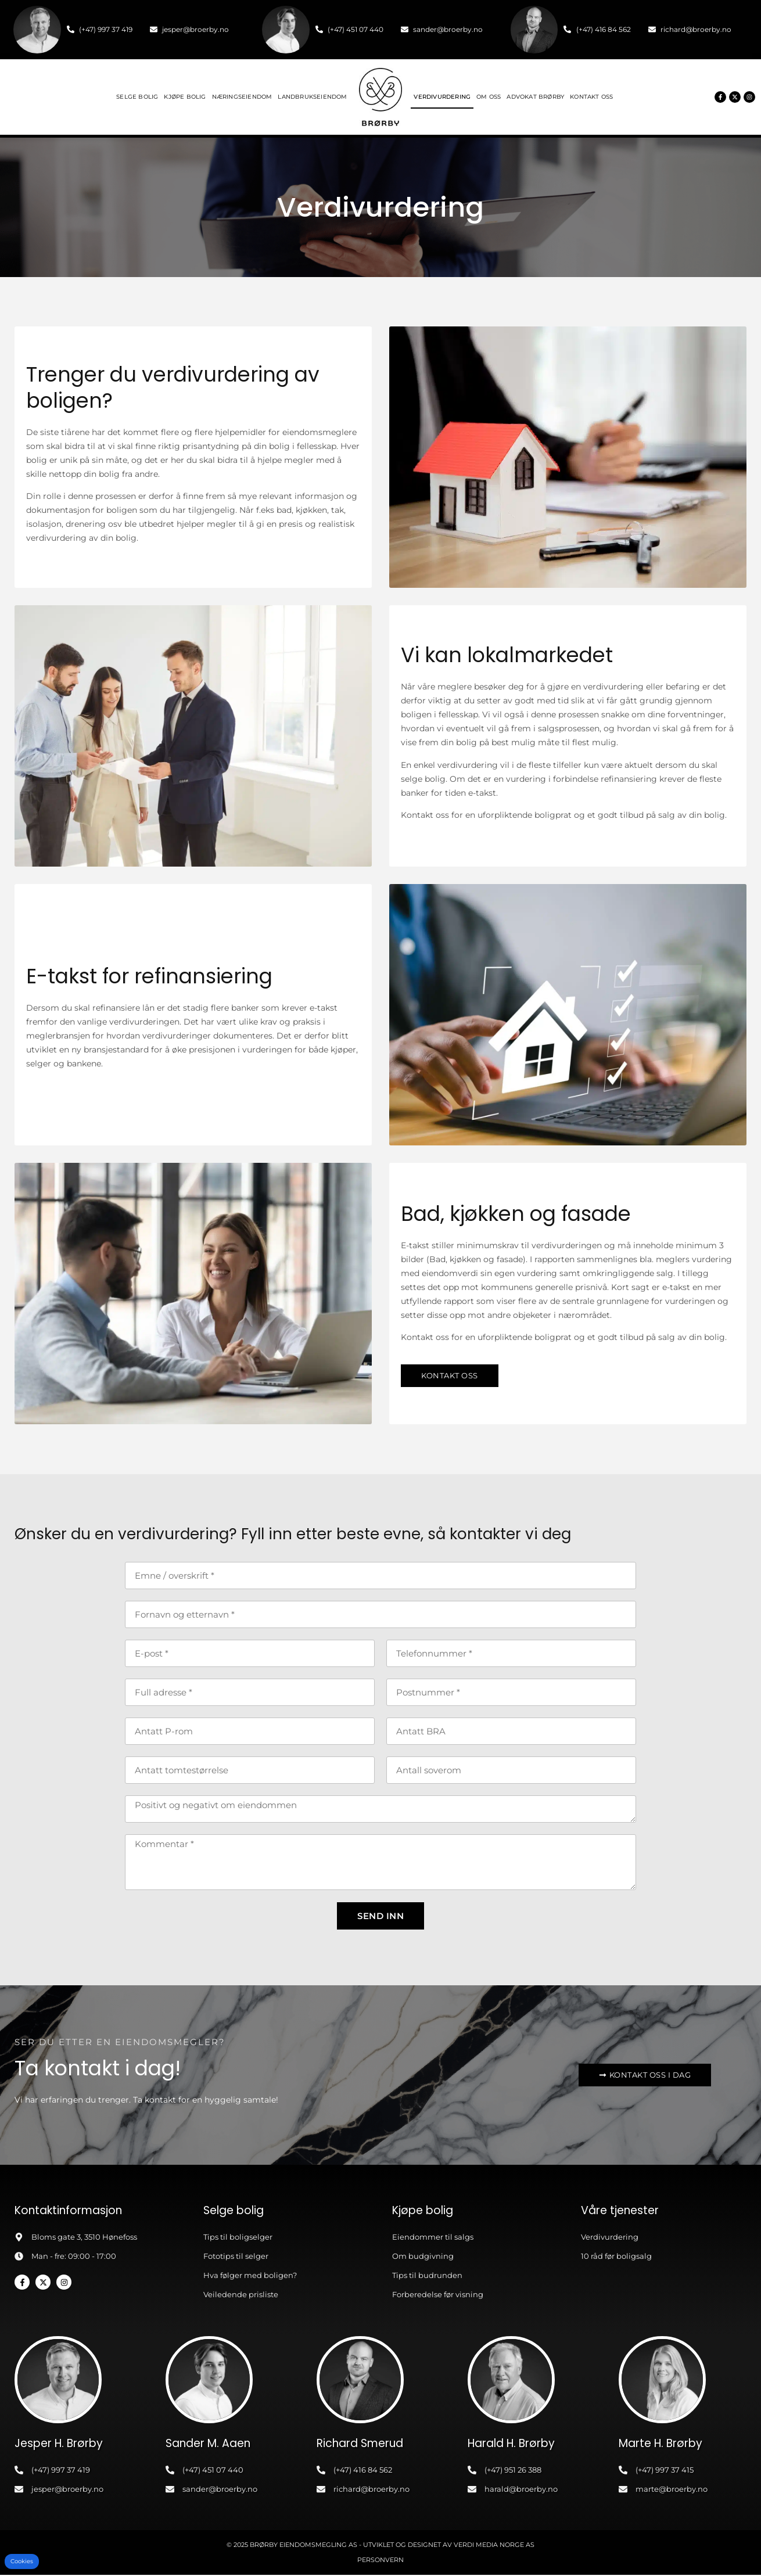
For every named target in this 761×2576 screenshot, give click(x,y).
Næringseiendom (242, 96)
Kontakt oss (591, 96)
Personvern (380, 2561)
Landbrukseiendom (312, 96)
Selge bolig (137, 96)
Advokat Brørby (535, 96)
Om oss (488, 96)
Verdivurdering (442, 96)
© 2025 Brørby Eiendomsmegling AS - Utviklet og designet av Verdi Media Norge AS (380, 2546)
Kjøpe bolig (185, 96)
